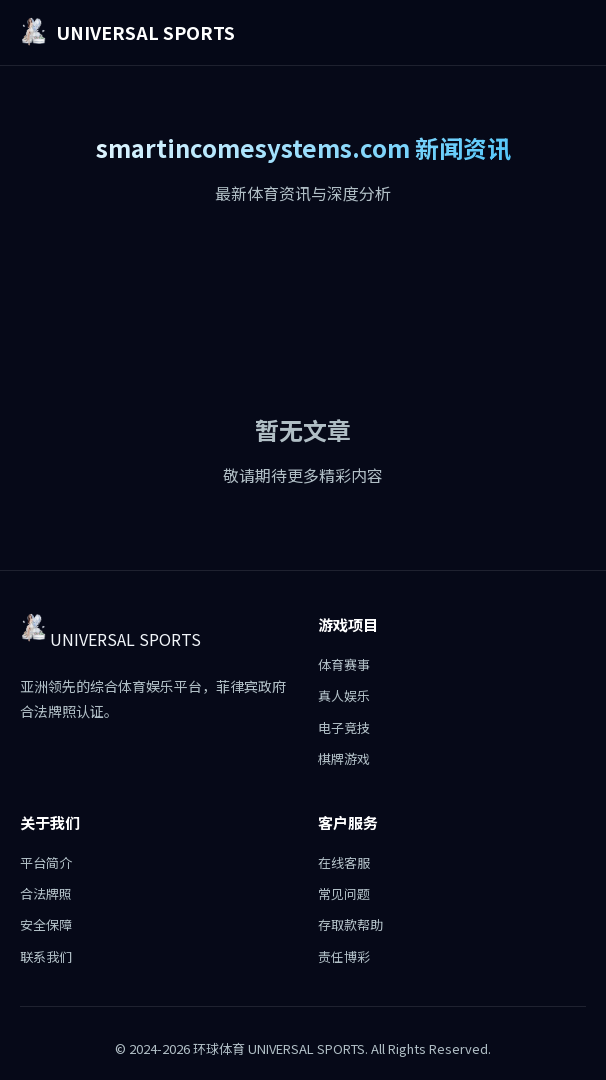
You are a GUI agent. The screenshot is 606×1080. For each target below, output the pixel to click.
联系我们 (46, 956)
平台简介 (46, 862)
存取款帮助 (350, 924)
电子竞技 (344, 727)
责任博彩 (344, 956)
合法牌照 (46, 893)
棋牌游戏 (344, 758)
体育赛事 (344, 664)
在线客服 (344, 862)
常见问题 (344, 893)
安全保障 (46, 924)
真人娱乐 (344, 695)
